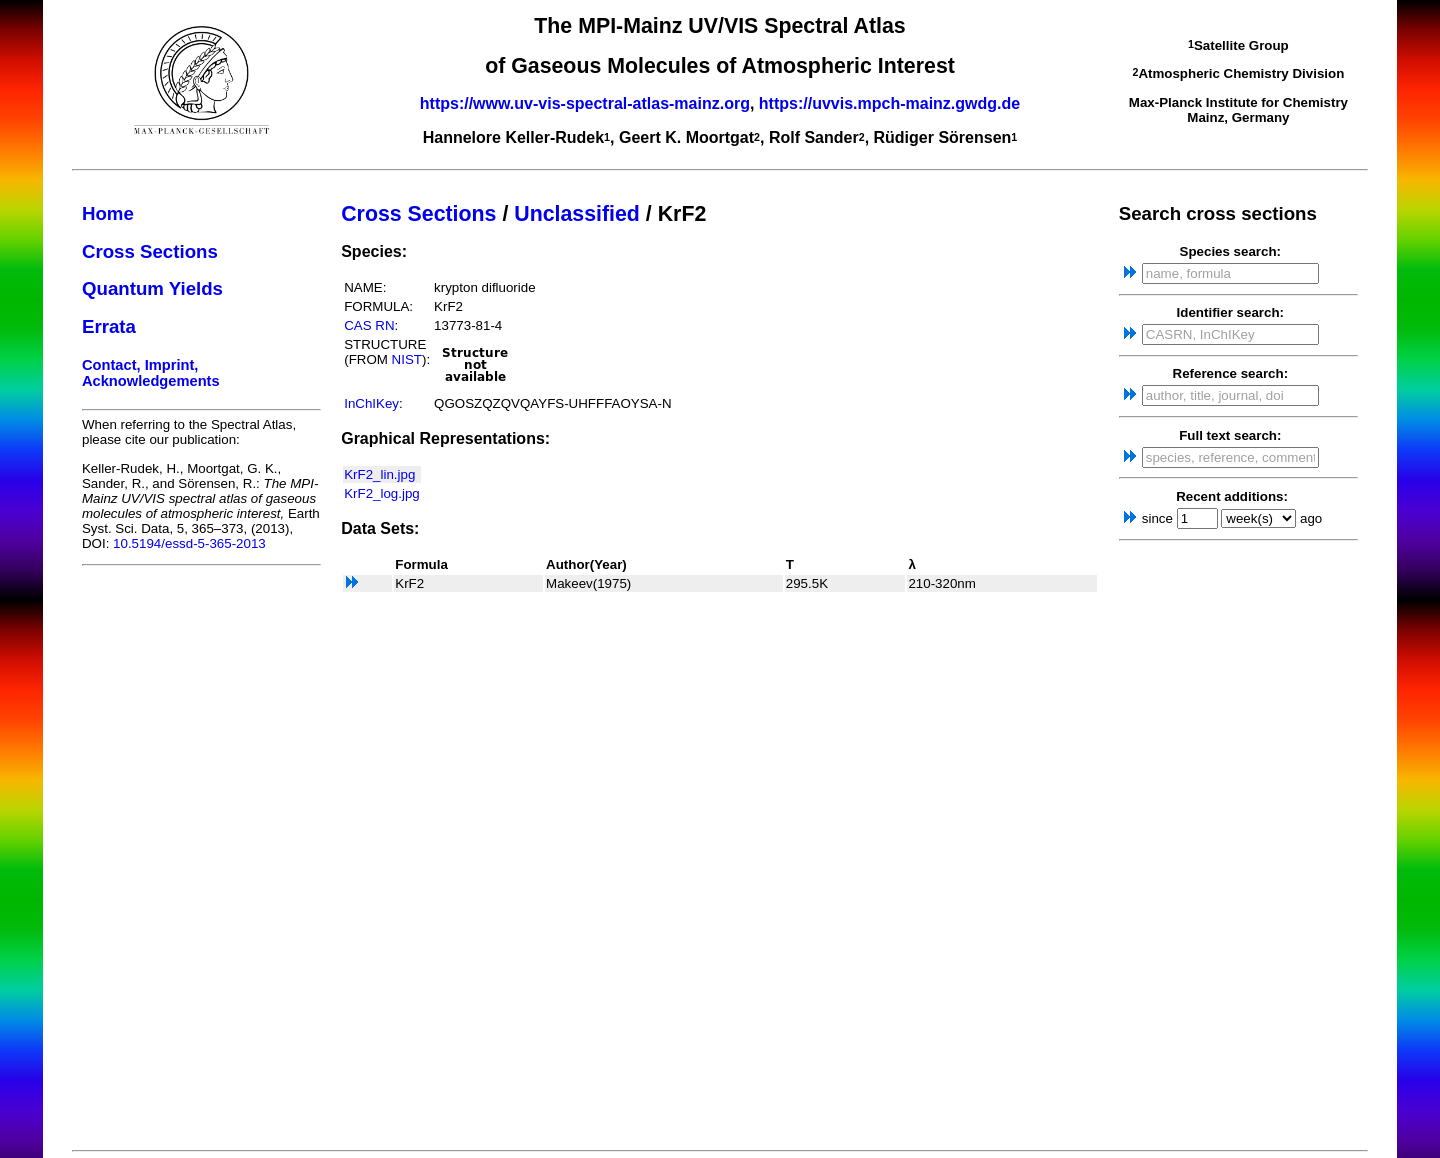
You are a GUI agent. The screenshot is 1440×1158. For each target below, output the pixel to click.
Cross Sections (150, 251)
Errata (109, 326)
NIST (407, 359)
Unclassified (577, 214)
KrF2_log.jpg (382, 493)
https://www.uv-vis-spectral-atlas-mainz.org (585, 103)
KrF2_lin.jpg (379, 474)
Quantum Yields (152, 288)
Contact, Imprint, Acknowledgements (151, 373)
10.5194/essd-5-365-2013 (189, 543)
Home (108, 213)
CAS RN (369, 325)
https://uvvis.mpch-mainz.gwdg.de (889, 103)
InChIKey (371, 403)
